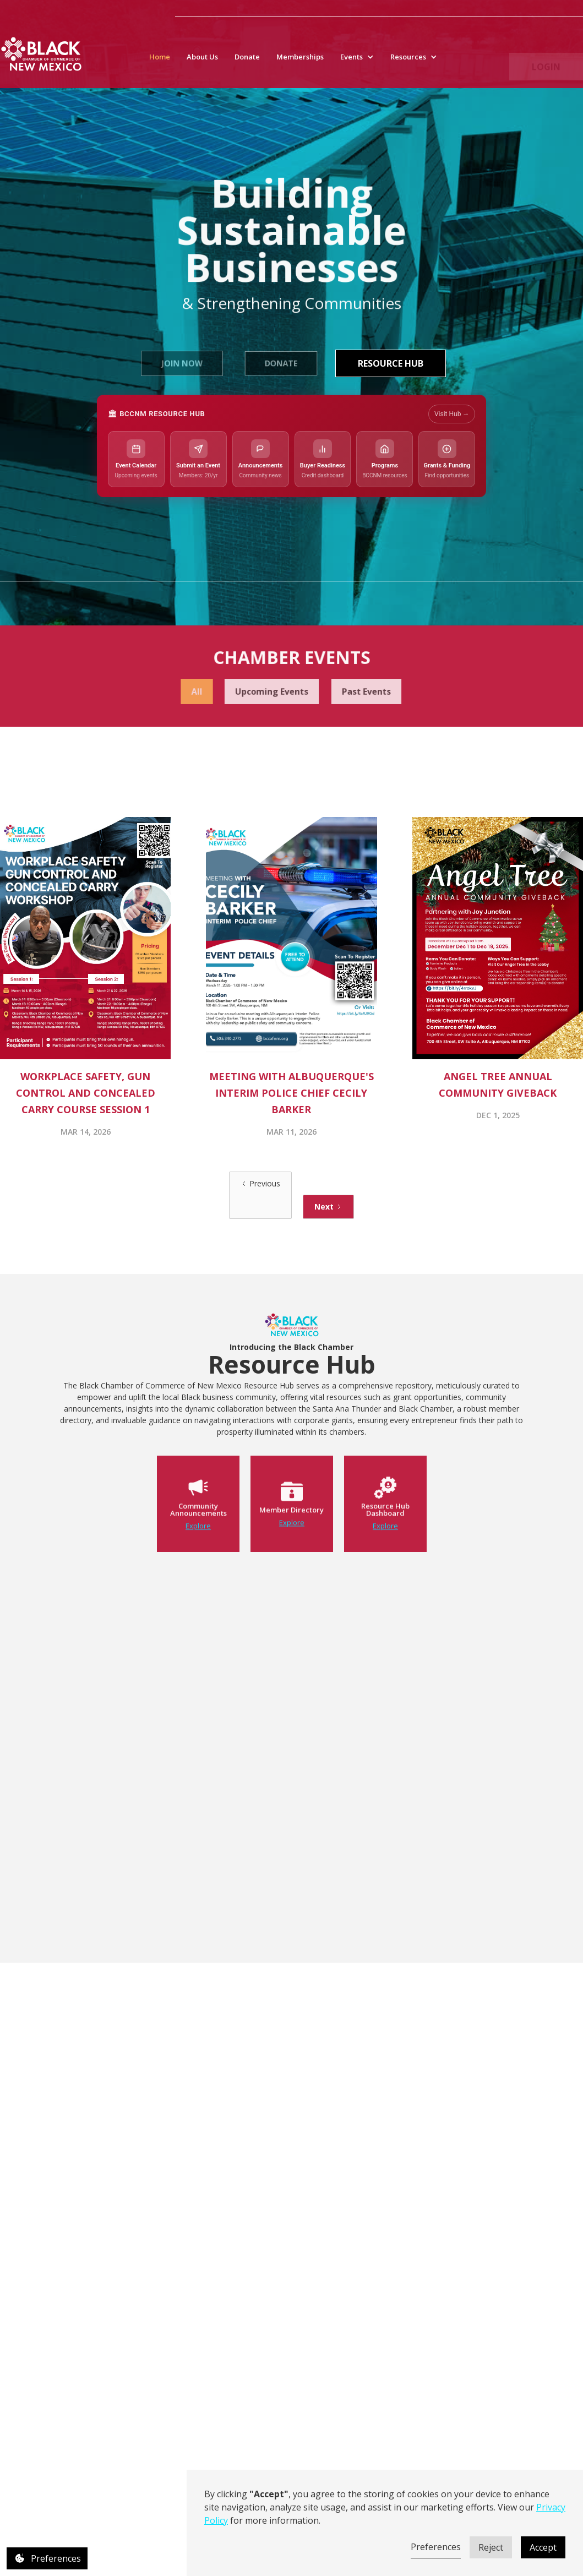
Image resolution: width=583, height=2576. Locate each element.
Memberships (300, 64)
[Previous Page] (260, 1195)
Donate (247, 64)
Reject (490, 2547)
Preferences (436, 2547)
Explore (198, 1552)
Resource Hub (390, 363)
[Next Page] (328, 1207)
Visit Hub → (451, 414)
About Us (202, 64)
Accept (543, 2547)
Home (159, 64)
